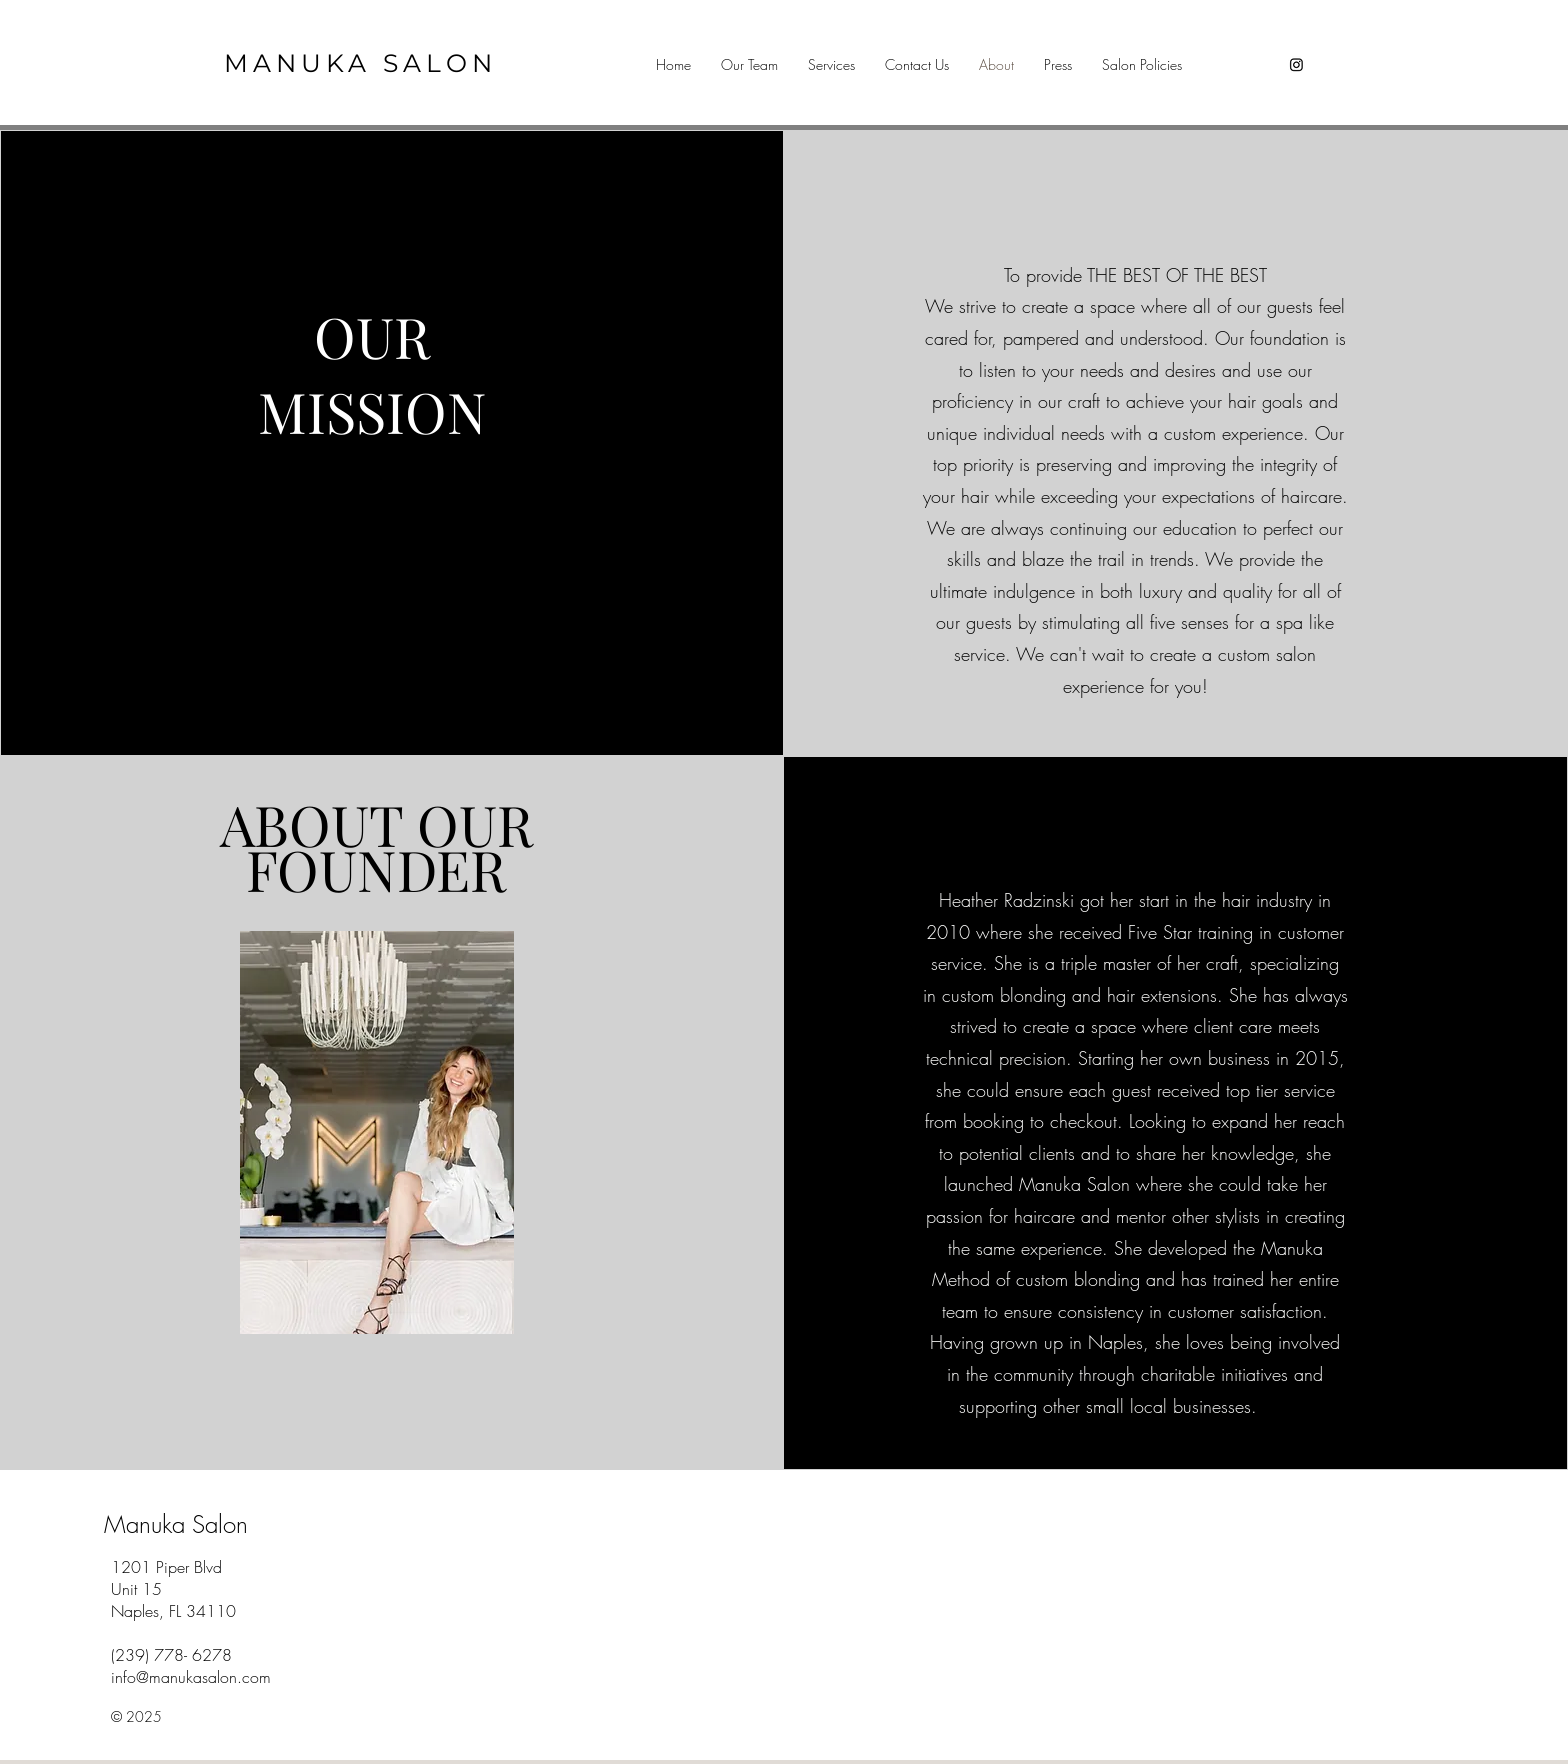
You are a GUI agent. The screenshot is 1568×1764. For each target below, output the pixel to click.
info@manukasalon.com (191, 1677)
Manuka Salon (176, 1524)
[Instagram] (1296, 64)
